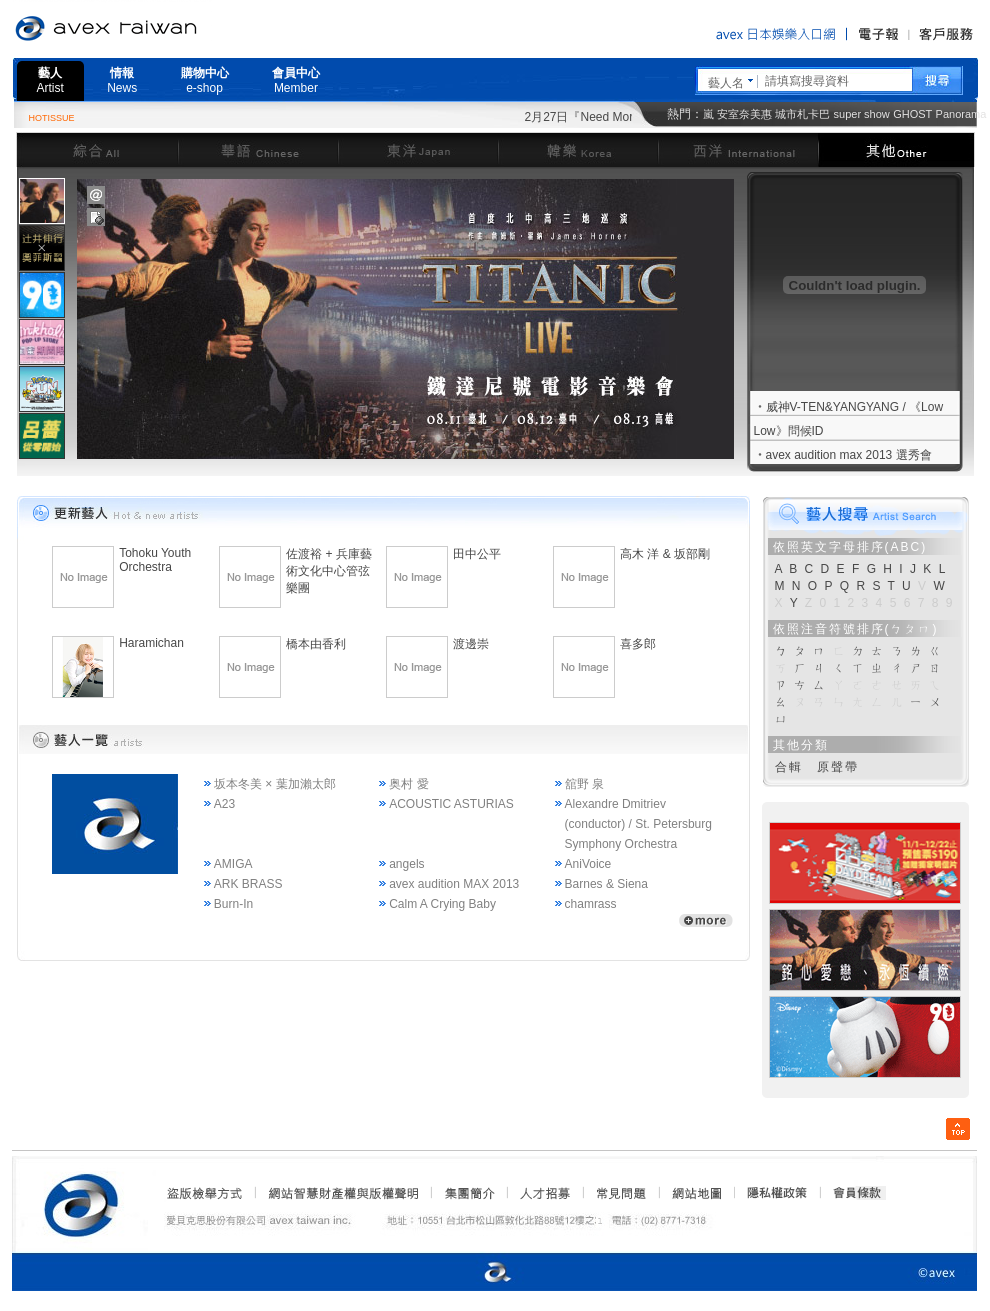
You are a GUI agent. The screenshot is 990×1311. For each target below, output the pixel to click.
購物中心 (205, 80)
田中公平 (477, 554)
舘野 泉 (584, 784)
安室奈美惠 (744, 114)
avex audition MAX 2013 (454, 884)
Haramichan (151, 643)
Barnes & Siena (606, 884)
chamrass (591, 904)
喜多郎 (638, 644)
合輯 (789, 767)
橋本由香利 (316, 644)
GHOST (912, 114)
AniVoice (588, 864)
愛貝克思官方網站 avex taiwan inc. (162, 29)
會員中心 (296, 80)
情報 (122, 80)
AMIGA (233, 864)
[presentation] (42, 201)
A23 (224, 804)
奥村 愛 (408, 784)
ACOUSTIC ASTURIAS (451, 804)
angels (406, 864)
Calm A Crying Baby (442, 904)
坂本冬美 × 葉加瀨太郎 (275, 784)
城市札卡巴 (802, 114)
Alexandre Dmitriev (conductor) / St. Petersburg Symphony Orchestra (638, 824)
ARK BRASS (248, 884)
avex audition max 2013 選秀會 (849, 455)
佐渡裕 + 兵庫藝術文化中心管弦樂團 (329, 571)
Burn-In (233, 904)
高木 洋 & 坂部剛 (665, 554)
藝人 (50, 80)
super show (862, 114)
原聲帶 (838, 767)
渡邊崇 (471, 644)
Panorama (961, 114)
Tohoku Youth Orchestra (155, 560)
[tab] (42, 200)
